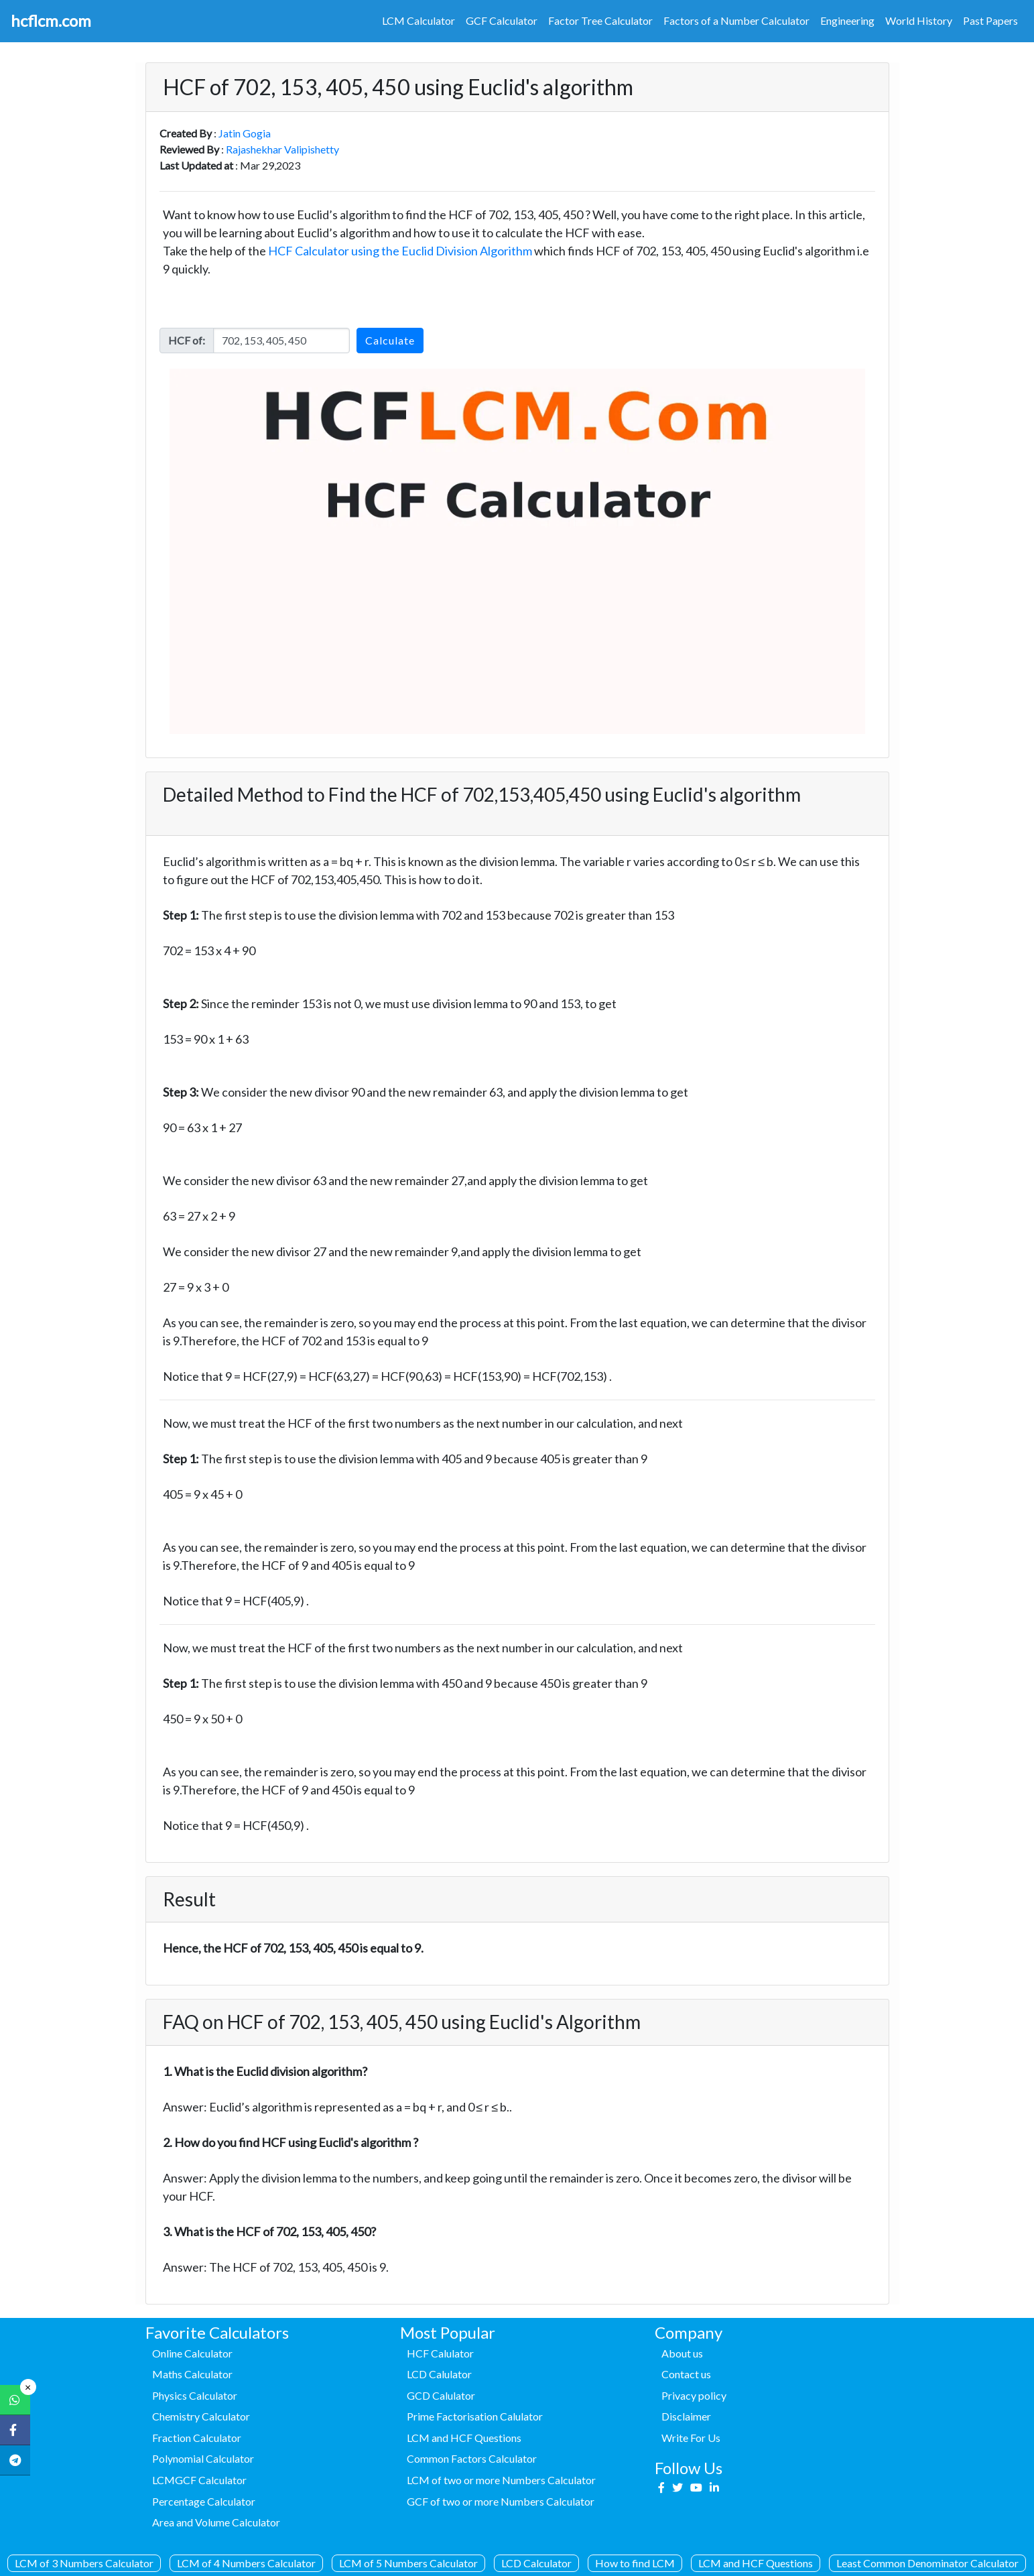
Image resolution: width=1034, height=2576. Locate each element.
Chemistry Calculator (201, 2416)
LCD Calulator (439, 2374)
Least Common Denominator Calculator (927, 2563)
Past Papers (990, 20)
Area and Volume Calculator (216, 2522)
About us (682, 2353)
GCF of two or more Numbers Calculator (500, 2501)
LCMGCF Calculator (199, 2479)
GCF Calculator (501, 20)
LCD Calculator (536, 2563)
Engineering (847, 20)
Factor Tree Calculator (600, 20)
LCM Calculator (418, 20)
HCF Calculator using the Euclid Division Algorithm (400, 250)
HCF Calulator (440, 2353)
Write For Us (690, 2437)
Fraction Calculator (196, 2437)
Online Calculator (192, 2353)
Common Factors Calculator (472, 2458)
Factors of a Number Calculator (736, 20)
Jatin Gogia (244, 133)
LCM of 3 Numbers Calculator (84, 2563)
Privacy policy (693, 2395)
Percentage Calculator (203, 2501)
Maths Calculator (192, 2374)
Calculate (390, 340)
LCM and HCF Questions (755, 2563)
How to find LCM (635, 2563)
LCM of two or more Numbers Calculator (501, 2479)
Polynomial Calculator (203, 2458)
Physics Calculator (194, 2395)
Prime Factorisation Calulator (475, 2416)
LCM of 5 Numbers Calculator (408, 2563)
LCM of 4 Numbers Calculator (246, 2563)
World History (918, 20)
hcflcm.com (51, 20)
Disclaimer (686, 2416)
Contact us (686, 2374)
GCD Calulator (441, 2395)
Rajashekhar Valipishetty (282, 149)
